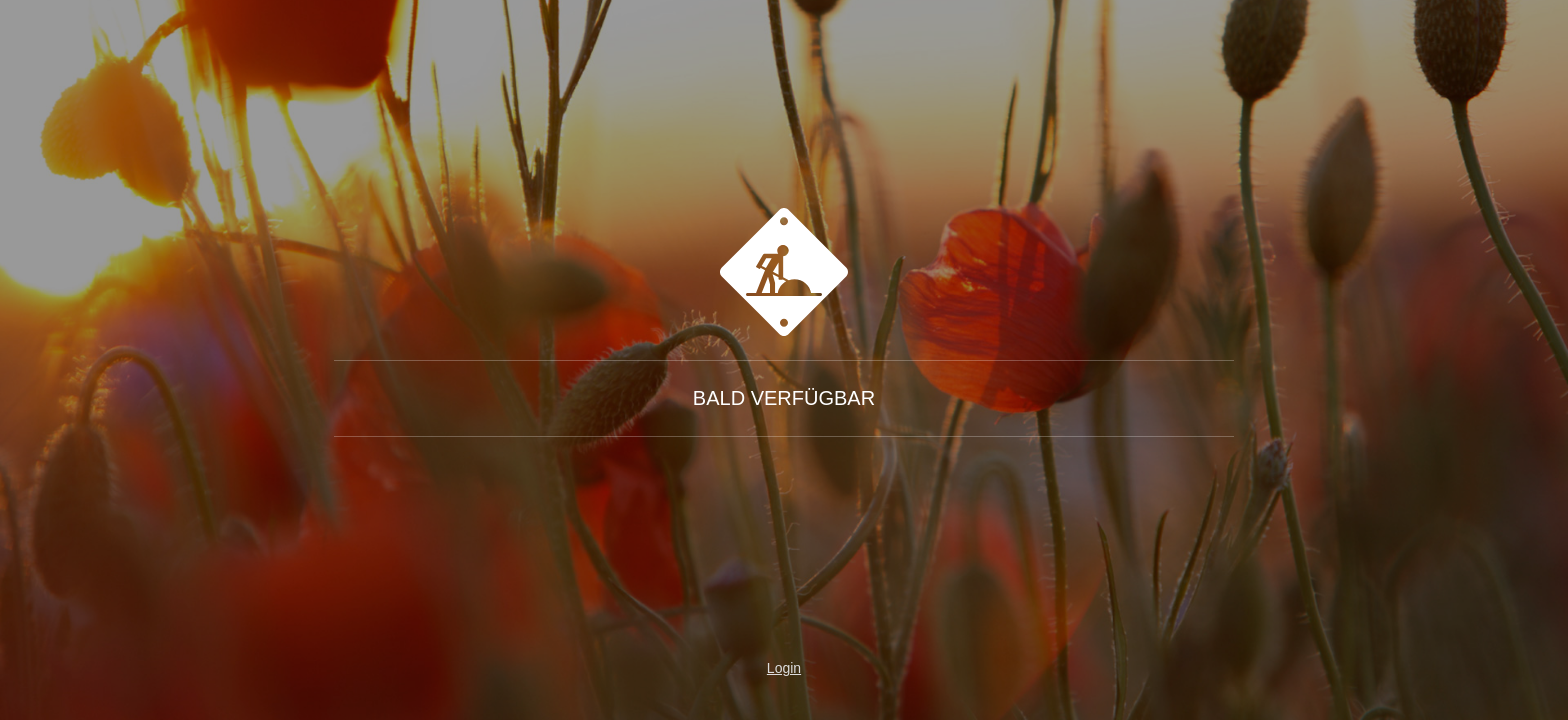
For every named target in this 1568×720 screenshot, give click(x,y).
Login (784, 668)
